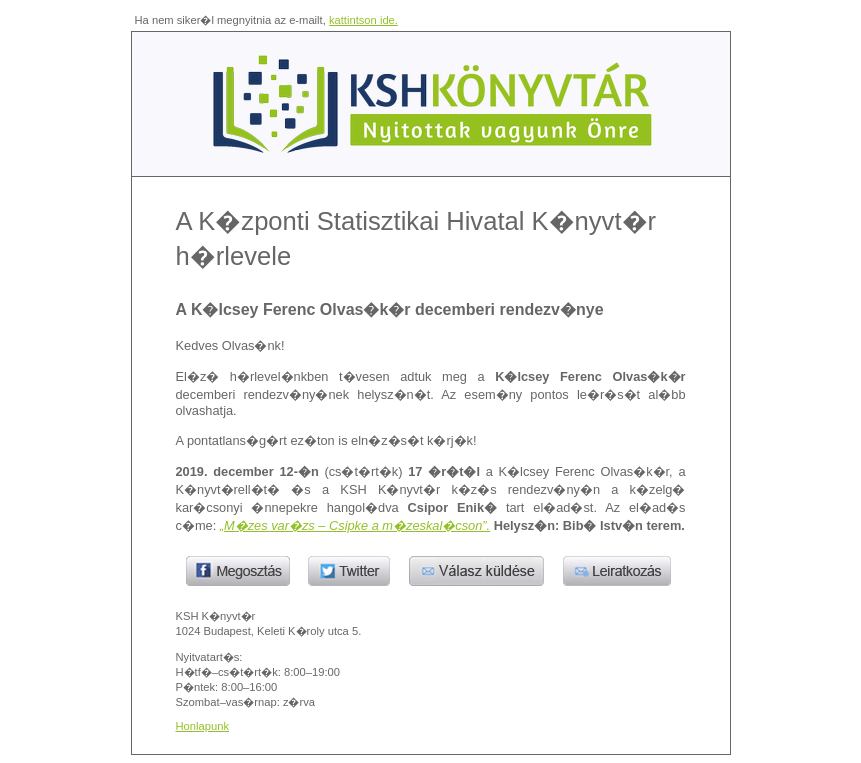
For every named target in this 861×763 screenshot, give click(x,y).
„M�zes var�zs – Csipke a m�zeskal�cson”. (355, 525)
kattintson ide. (363, 20)
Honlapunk (203, 726)
